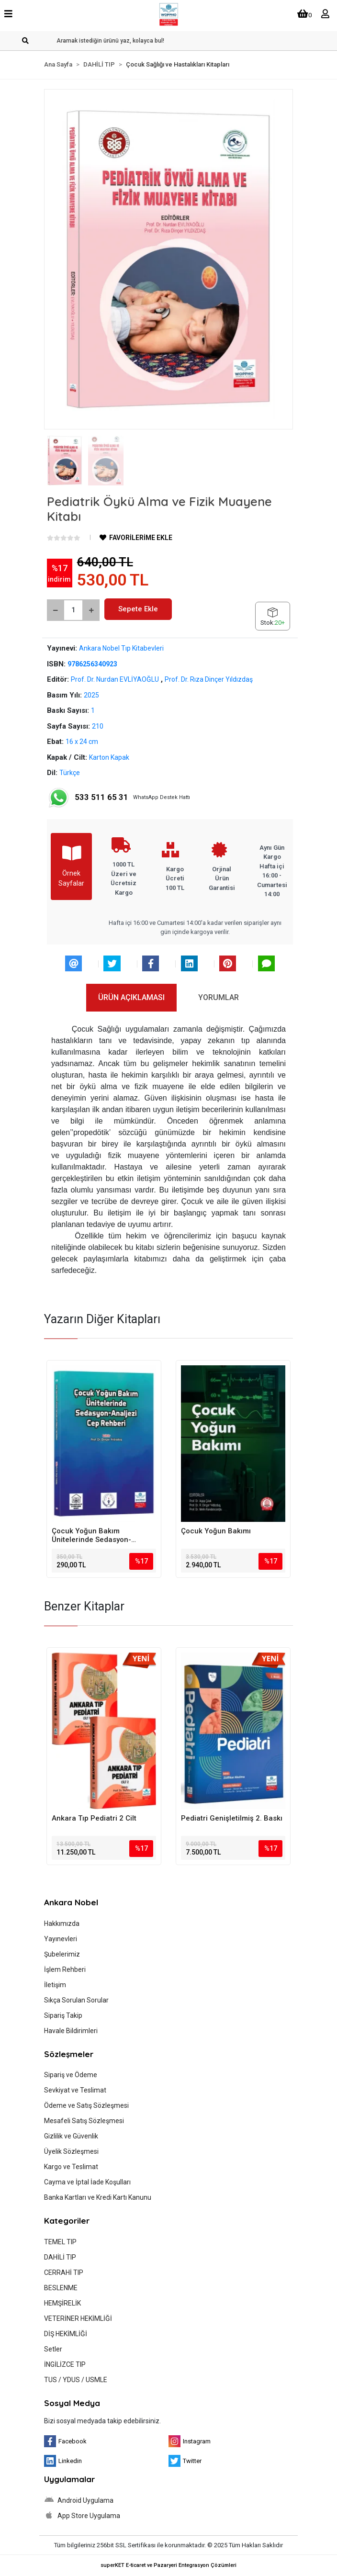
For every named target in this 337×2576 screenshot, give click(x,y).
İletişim (55, 1985)
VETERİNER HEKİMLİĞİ (78, 2318)
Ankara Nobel (71, 1902)
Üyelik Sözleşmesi (71, 2151)
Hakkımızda (61, 1923)
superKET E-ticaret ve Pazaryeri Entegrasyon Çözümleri (168, 2565)
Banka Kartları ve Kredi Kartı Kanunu (97, 2197)
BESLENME (61, 2288)
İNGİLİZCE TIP (65, 2364)
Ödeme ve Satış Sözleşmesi (86, 2105)
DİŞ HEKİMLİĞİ (65, 2334)
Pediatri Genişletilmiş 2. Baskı (231, 1818)
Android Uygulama (78, 2500)
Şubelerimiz (62, 1954)
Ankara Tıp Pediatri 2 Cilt (94, 1818)
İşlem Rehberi (65, 1969)
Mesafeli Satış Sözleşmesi (84, 2121)
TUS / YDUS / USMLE (75, 2380)
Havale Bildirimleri (71, 2031)
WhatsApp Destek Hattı (118, 798)
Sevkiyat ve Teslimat (75, 2090)
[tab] (131, 998)
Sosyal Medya (72, 2403)
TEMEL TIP (60, 2242)
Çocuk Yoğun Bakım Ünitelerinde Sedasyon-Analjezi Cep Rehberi (91, 1535)
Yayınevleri (60, 1939)
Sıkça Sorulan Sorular (76, 2000)
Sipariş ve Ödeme (70, 2075)
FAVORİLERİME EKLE (136, 537)
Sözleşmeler (68, 2054)
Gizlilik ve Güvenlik (71, 2136)
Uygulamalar (69, 2479)
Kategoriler (67, 2221)
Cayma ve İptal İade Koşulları (87, 2182)
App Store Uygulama (82, 2515)
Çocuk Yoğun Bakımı (216, 1531)
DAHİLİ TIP (60, 2257)
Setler (53, 2349)
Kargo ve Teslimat (71, 2167)
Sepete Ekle (138, 609)
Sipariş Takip (63, 2015)
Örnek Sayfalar (71, 865)
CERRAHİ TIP (63, 2272)
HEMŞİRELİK (62, 2303)
